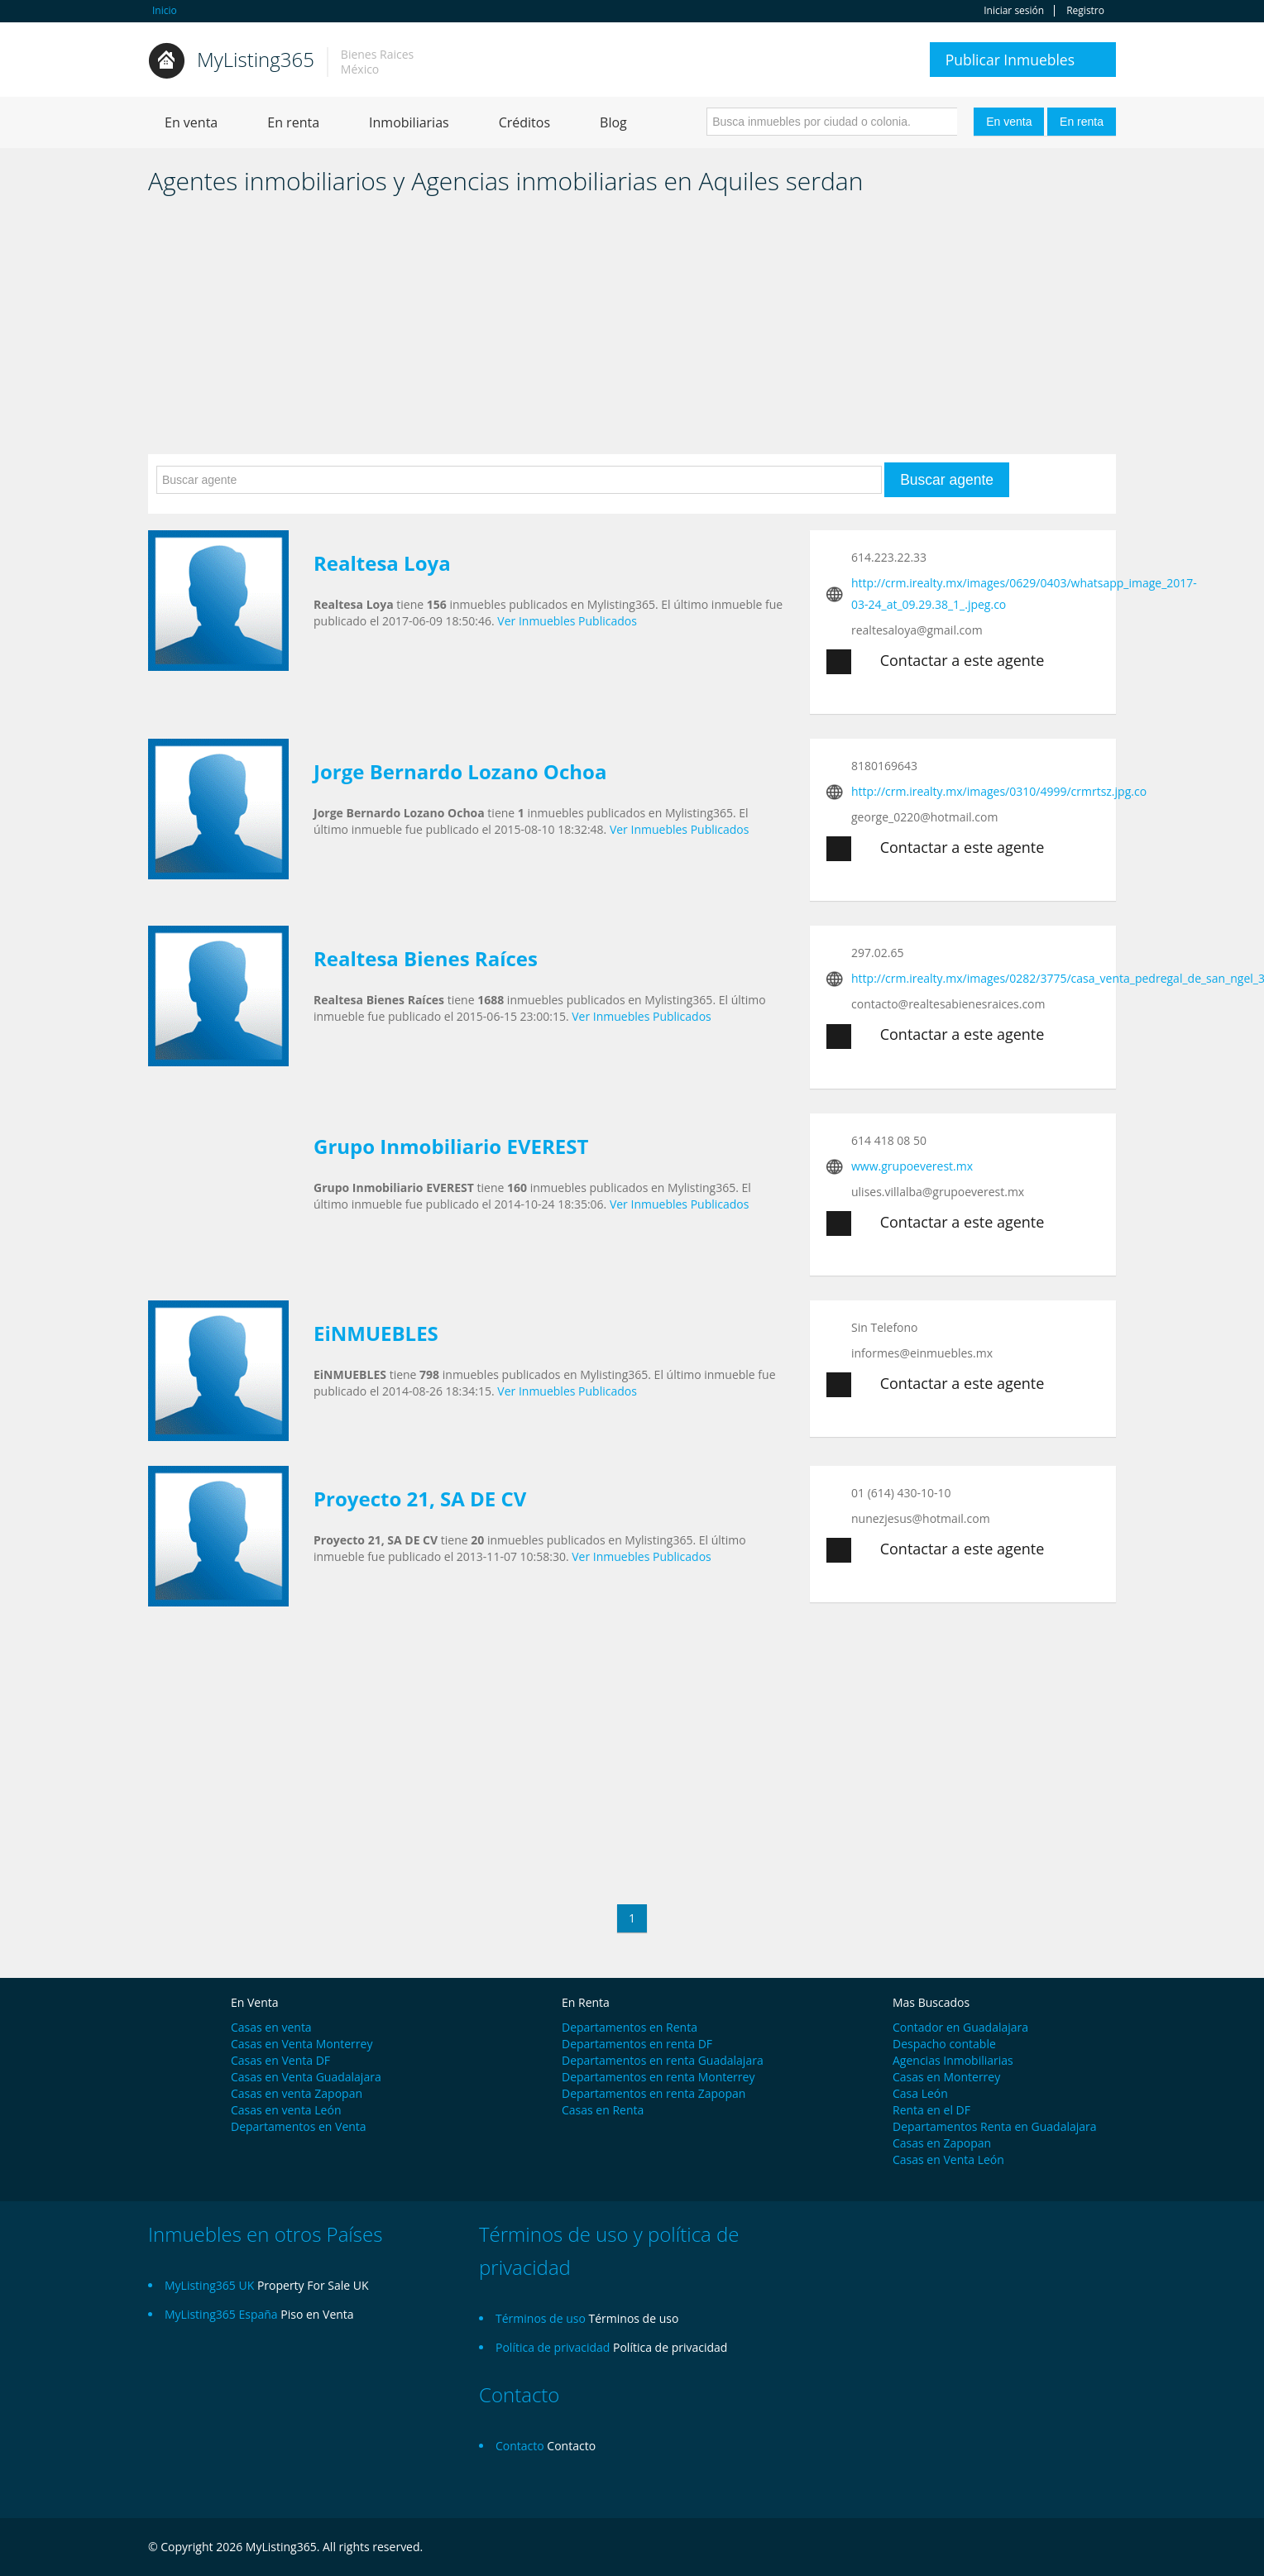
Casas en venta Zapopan (296, 2093)
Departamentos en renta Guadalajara (663, 2060)
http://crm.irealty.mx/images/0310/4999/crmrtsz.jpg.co (999, 791)
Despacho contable (944, 2044)
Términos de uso (634, 2318)
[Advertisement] (632, 330)
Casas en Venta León (948, 2159)
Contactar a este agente (935, 661)
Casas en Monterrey (946, 2077)
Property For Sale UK (313, 2285)
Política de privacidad (670, 2347)
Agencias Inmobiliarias (953, 2060)
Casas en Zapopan (942, 2143)
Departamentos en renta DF (637, 2044)
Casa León (920, 2093)
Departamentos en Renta (629, 2027)
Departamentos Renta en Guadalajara (995, 2126)
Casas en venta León (286, 2110)
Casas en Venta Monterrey (301, 2044)
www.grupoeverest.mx (912, 1166)
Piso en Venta (316, 2314)
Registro (1085, 11)
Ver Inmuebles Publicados (567, 621)
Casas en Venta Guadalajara (306, 2077)
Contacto (571, 2446)
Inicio (164, 10)
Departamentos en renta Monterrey (658, 2077)
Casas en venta (271, 2027)
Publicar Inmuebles (1010, 59)
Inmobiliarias (409, 122)
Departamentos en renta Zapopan (653, 2093)
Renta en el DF (931, 2110)
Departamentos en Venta (298, 2126)
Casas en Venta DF (280, 2060)
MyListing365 (255, 59)
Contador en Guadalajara (960, 2027)
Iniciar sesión (1014, 11)
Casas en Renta (603, 2110)
